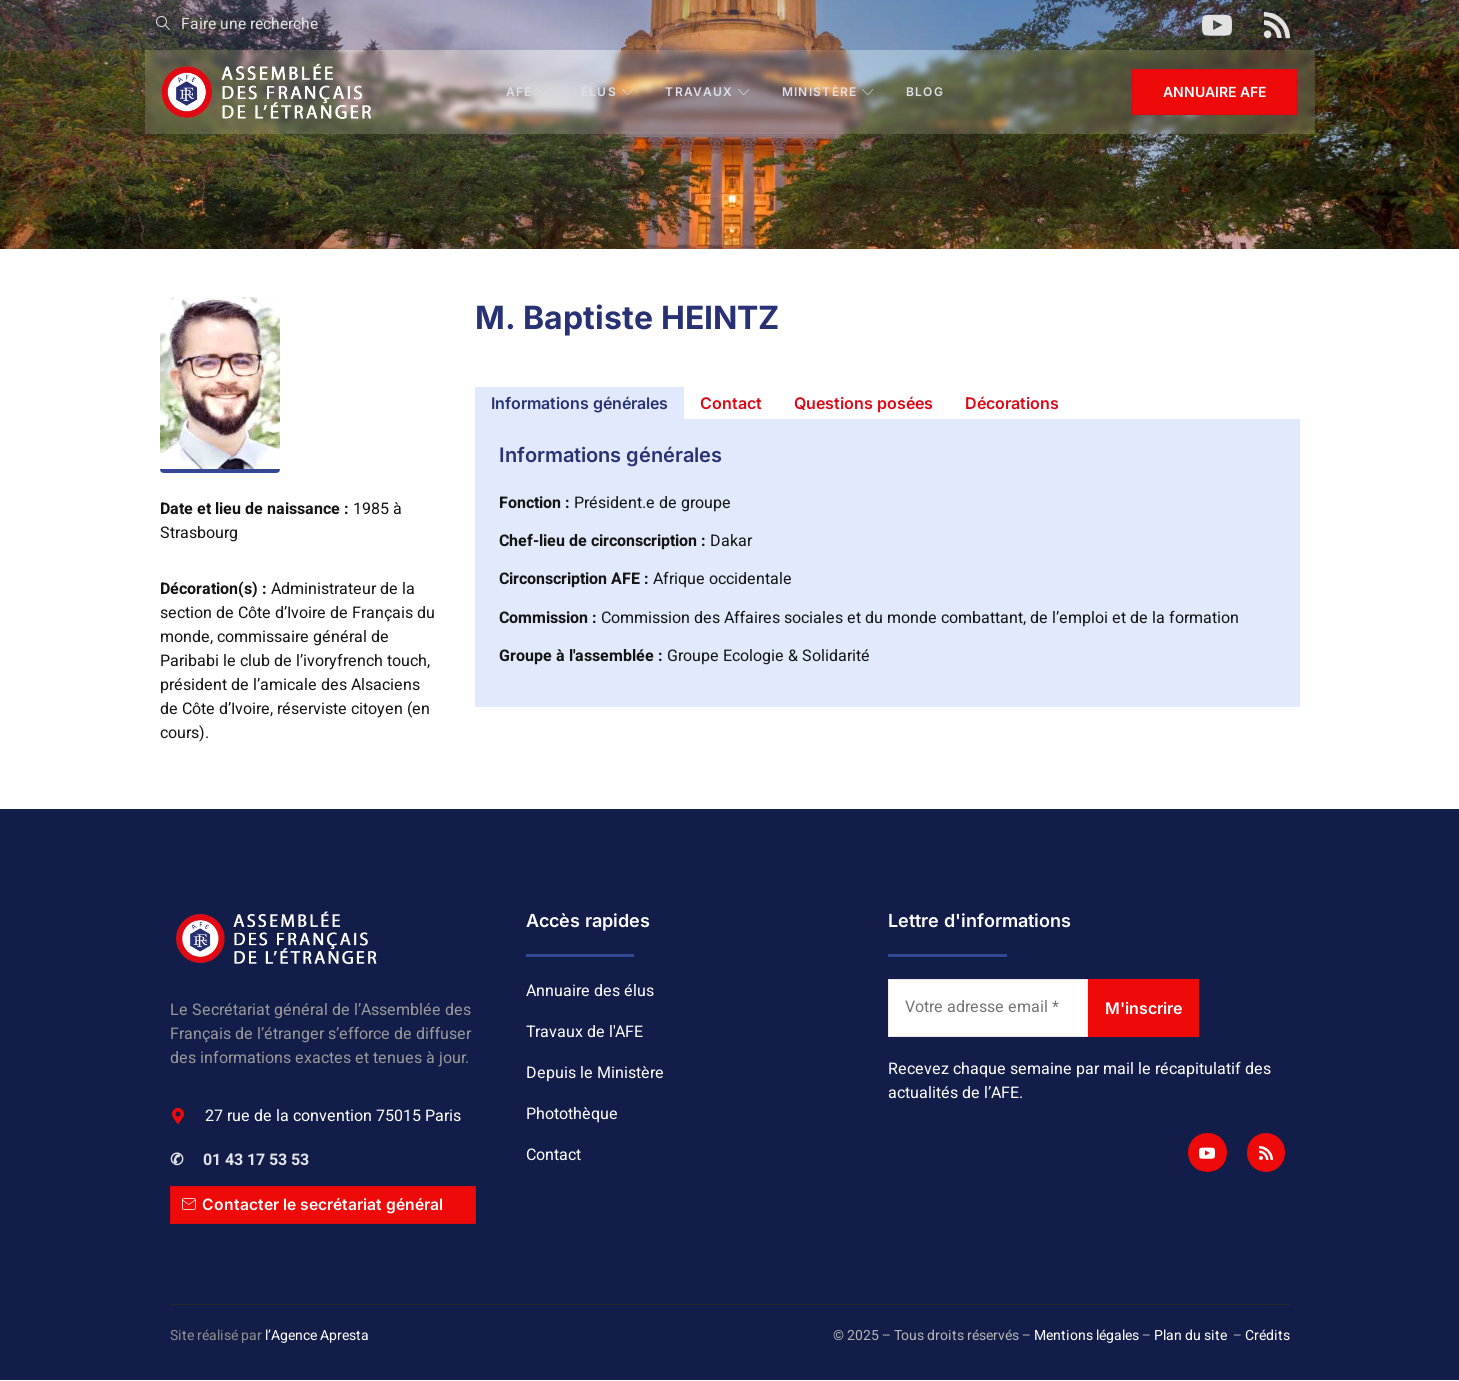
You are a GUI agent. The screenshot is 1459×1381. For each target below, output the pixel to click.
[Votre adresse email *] (988, 1008)
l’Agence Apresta (317, 1335)
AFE (528, 91)
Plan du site (1190, 1335)
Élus (609, 91)
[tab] (579, 403)
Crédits (1267, 1335)
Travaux (709, 91)
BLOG (926, 91)
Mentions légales (1086, 1335)
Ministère (830, 91)
